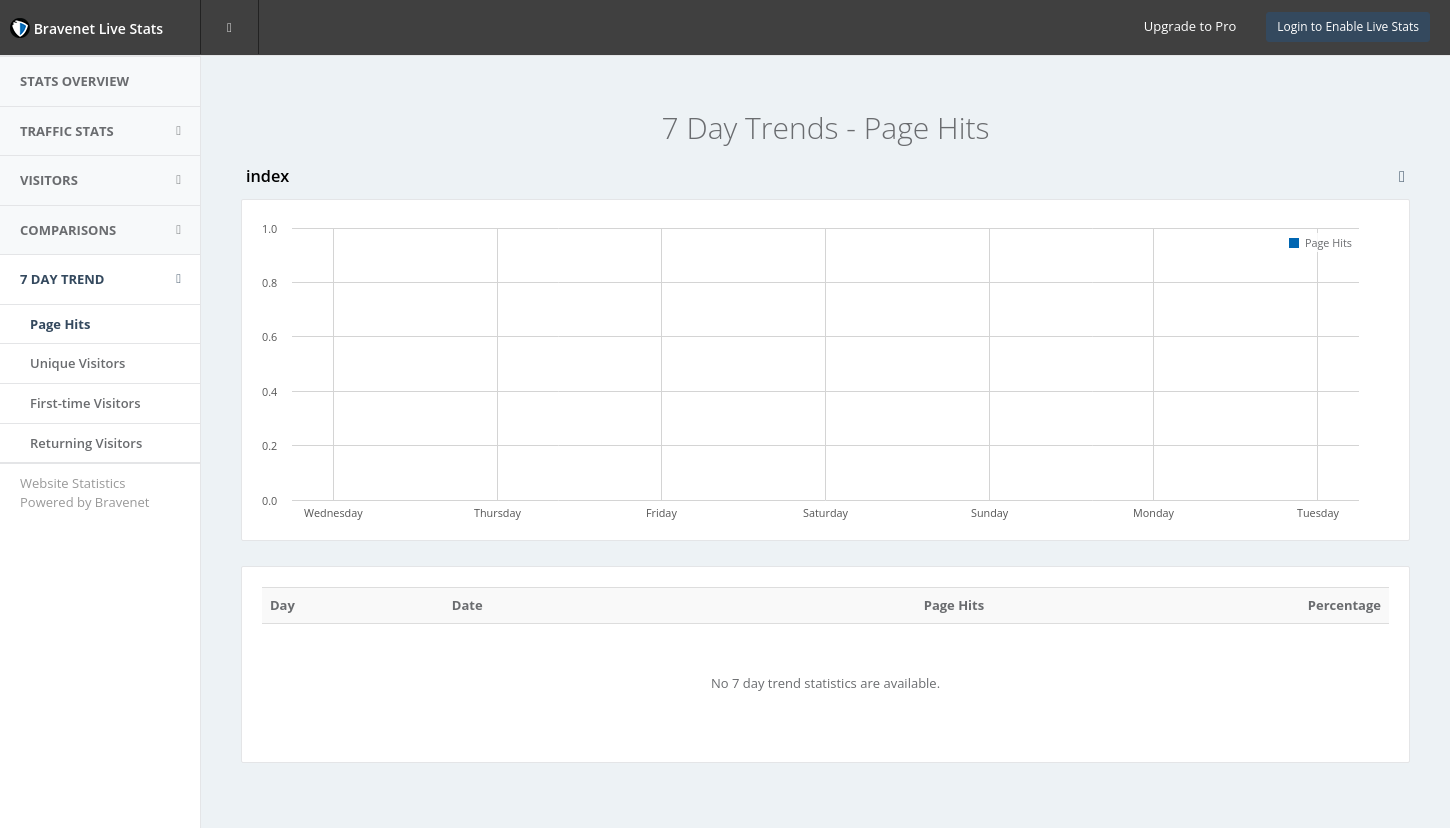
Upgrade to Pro (1190, 26)
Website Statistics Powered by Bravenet (84, 492)
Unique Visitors (77, 363)
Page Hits (60, 324)
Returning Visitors (86, 443)
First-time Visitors (85, 403)
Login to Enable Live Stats (1348, 26)
